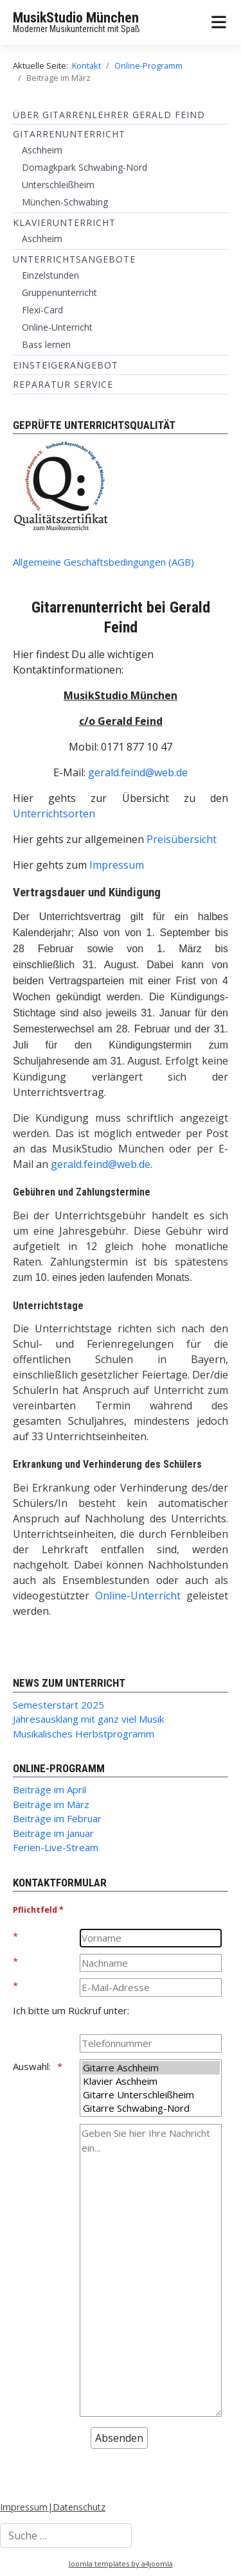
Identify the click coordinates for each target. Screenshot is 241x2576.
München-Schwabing (65, 202)
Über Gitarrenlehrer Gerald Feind (109, 115)
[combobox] (66, 2535)
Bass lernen (46, 344)
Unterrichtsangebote (74, 259)
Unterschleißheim (58, 184)
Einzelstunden (50, 275)
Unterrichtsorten (54, 813)
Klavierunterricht (64, 222)
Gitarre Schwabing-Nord (151, 2108)
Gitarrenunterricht (69, 134)
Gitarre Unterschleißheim (151, 2095)
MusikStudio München (76, 18)
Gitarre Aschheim (151, 2068)
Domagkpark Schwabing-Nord (84, 167)
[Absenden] (119, 2438)
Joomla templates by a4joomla (121, 2563)
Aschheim (42, 150)
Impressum (116, 865)
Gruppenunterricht (59, 292)
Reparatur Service (63, 384)
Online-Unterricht (57, 327)
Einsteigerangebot (65, 365)
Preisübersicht (182, 839)
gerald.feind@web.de (138, 772)
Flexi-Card (42, 310)
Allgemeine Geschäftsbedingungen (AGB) (103, 561)
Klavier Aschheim (151, 2081)
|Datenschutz (76, 2507)
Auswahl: (32, 2066)
